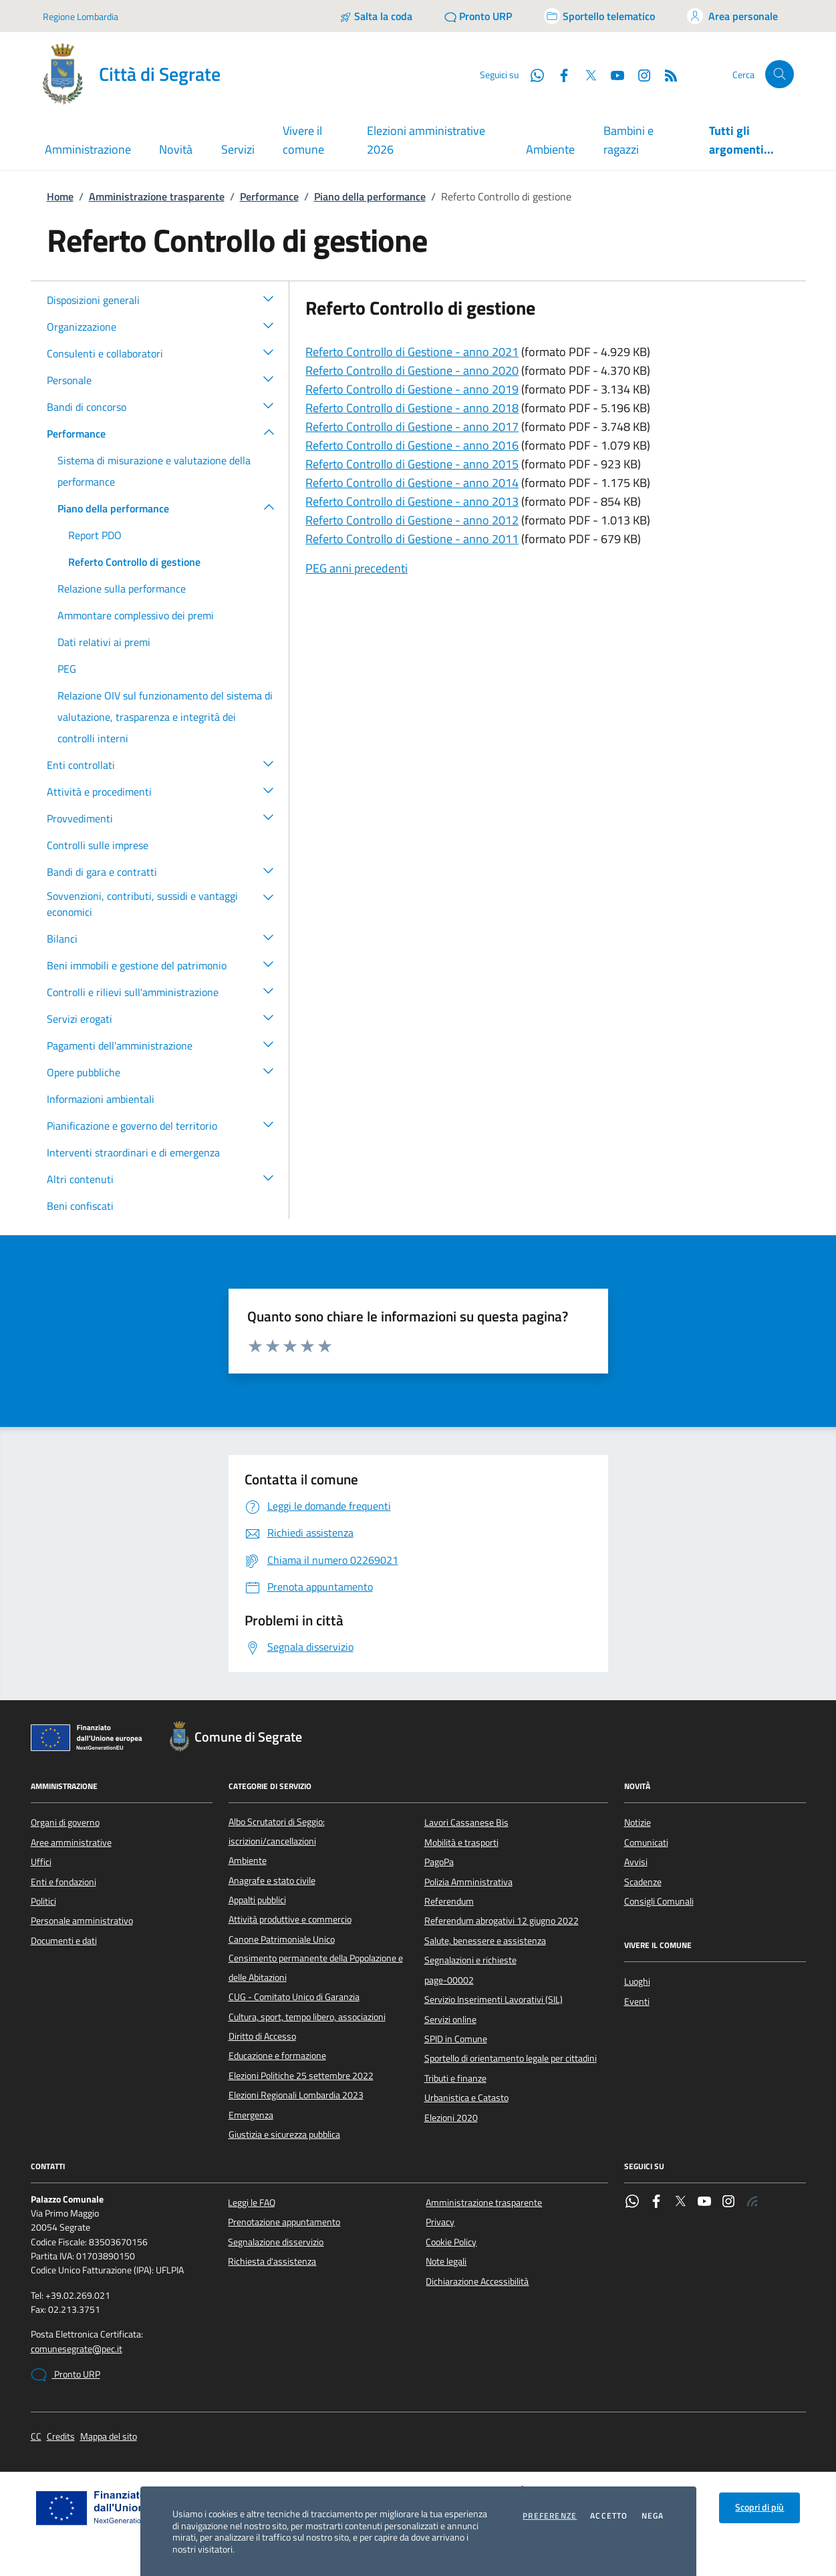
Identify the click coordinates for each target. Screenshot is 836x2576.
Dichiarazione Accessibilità (477, 2281)
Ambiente (550, 149)
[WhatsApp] (532, 74)
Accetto (609, 2516)
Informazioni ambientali (100, 1099)
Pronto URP (65, 2375)
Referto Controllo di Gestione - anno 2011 (412, 539)
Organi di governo (65, 1822)
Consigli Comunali (659, 1901)
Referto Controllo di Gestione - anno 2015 (412, 464)
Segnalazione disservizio (275, 2242)
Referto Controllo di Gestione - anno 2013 (412, 501)
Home (60, 196)
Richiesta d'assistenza (272, 2261)
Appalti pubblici (257, 1900)
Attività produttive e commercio (290, 1919)
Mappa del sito (108, 2437)
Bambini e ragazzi (628, 140)
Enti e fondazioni (63, 1882)
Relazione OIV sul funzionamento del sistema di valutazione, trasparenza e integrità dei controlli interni (165, 716)
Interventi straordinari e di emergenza (133, 1152)
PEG (66, 669)
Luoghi (637, 1981)
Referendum (449, 1901)
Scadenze (643, 1882)
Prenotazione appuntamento (284, 2222)
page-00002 (449, 1980)
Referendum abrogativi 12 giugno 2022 (501, 1920)
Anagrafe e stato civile (272, 1880)
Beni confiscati (80, 1206)
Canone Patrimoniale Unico (282, 1939)
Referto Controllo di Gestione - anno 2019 (412, 389)
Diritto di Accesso (262, 2036)
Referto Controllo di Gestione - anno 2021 (412, 352)
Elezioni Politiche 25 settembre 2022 (301, 2075)
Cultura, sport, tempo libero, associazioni (307, 2016)
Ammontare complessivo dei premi (135, 615)
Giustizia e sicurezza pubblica (284, 2134)
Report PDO (95, 535)
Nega (653, 2516)
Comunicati (646, 1842)
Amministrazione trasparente (157, 196)
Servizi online (450, 2019)
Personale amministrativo (82, 1920)
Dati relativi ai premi (103, 642)
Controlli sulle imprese (97, 845)
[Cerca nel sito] (779, 74)
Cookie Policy (451, 2242)
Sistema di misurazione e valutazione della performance (154, 471)
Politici (43, 1901)
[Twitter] (585, 74)
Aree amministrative (71, 1842)
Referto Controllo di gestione (134, 562)
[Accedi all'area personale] (732, 16)
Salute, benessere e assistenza (485, 1940)
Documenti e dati (64, 1940)
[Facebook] (558, 74)
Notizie (637, 1822)
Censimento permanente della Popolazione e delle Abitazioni (316, 1967)
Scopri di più (759, 2507)
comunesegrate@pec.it (76, 2349)
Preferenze (550, 2516)
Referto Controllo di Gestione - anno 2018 (412, 408)
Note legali (446, 2261)
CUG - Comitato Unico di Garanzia (294, 1996)
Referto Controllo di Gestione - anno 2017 (412, 427)
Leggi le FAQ (251, 2202)
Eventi (637, 2001)
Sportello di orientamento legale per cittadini (510, 2058)
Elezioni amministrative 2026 (426, 140)
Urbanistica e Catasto (466, 2097)
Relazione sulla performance (121, 589)
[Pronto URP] (478, 16)
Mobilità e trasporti (461, 1842)
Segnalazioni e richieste (470, 1960)
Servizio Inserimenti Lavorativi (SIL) (493, 1999)
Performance (269, 196)
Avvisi (636, 1862)
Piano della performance (370, 196)
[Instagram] (638, 74)
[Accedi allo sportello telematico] (599, 16)
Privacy (440, 2222)
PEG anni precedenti (356, 568)
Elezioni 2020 (451, 2117)
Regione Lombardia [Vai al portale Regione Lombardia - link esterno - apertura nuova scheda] (80, 16)
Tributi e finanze (455, 2078)
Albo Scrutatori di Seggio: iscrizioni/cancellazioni (277, 1831)
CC (36, 2437)
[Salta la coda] (375, 16)
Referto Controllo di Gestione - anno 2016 (412, 445)
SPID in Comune (455, 2039)
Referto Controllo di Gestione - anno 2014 (412, 483)
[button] (268, 298)
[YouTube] (612, 74)
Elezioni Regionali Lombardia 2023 (296, 2095)
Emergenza (251, 2115)
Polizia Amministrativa (468, 1882)
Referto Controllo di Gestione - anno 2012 (412, 520)
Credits (61, 2437)
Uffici (41, 1862)
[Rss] (665, 74)
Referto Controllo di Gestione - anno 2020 (412, 370)
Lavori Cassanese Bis (466, 1822)
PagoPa (439, 1862)
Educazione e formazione (277, 2055)
